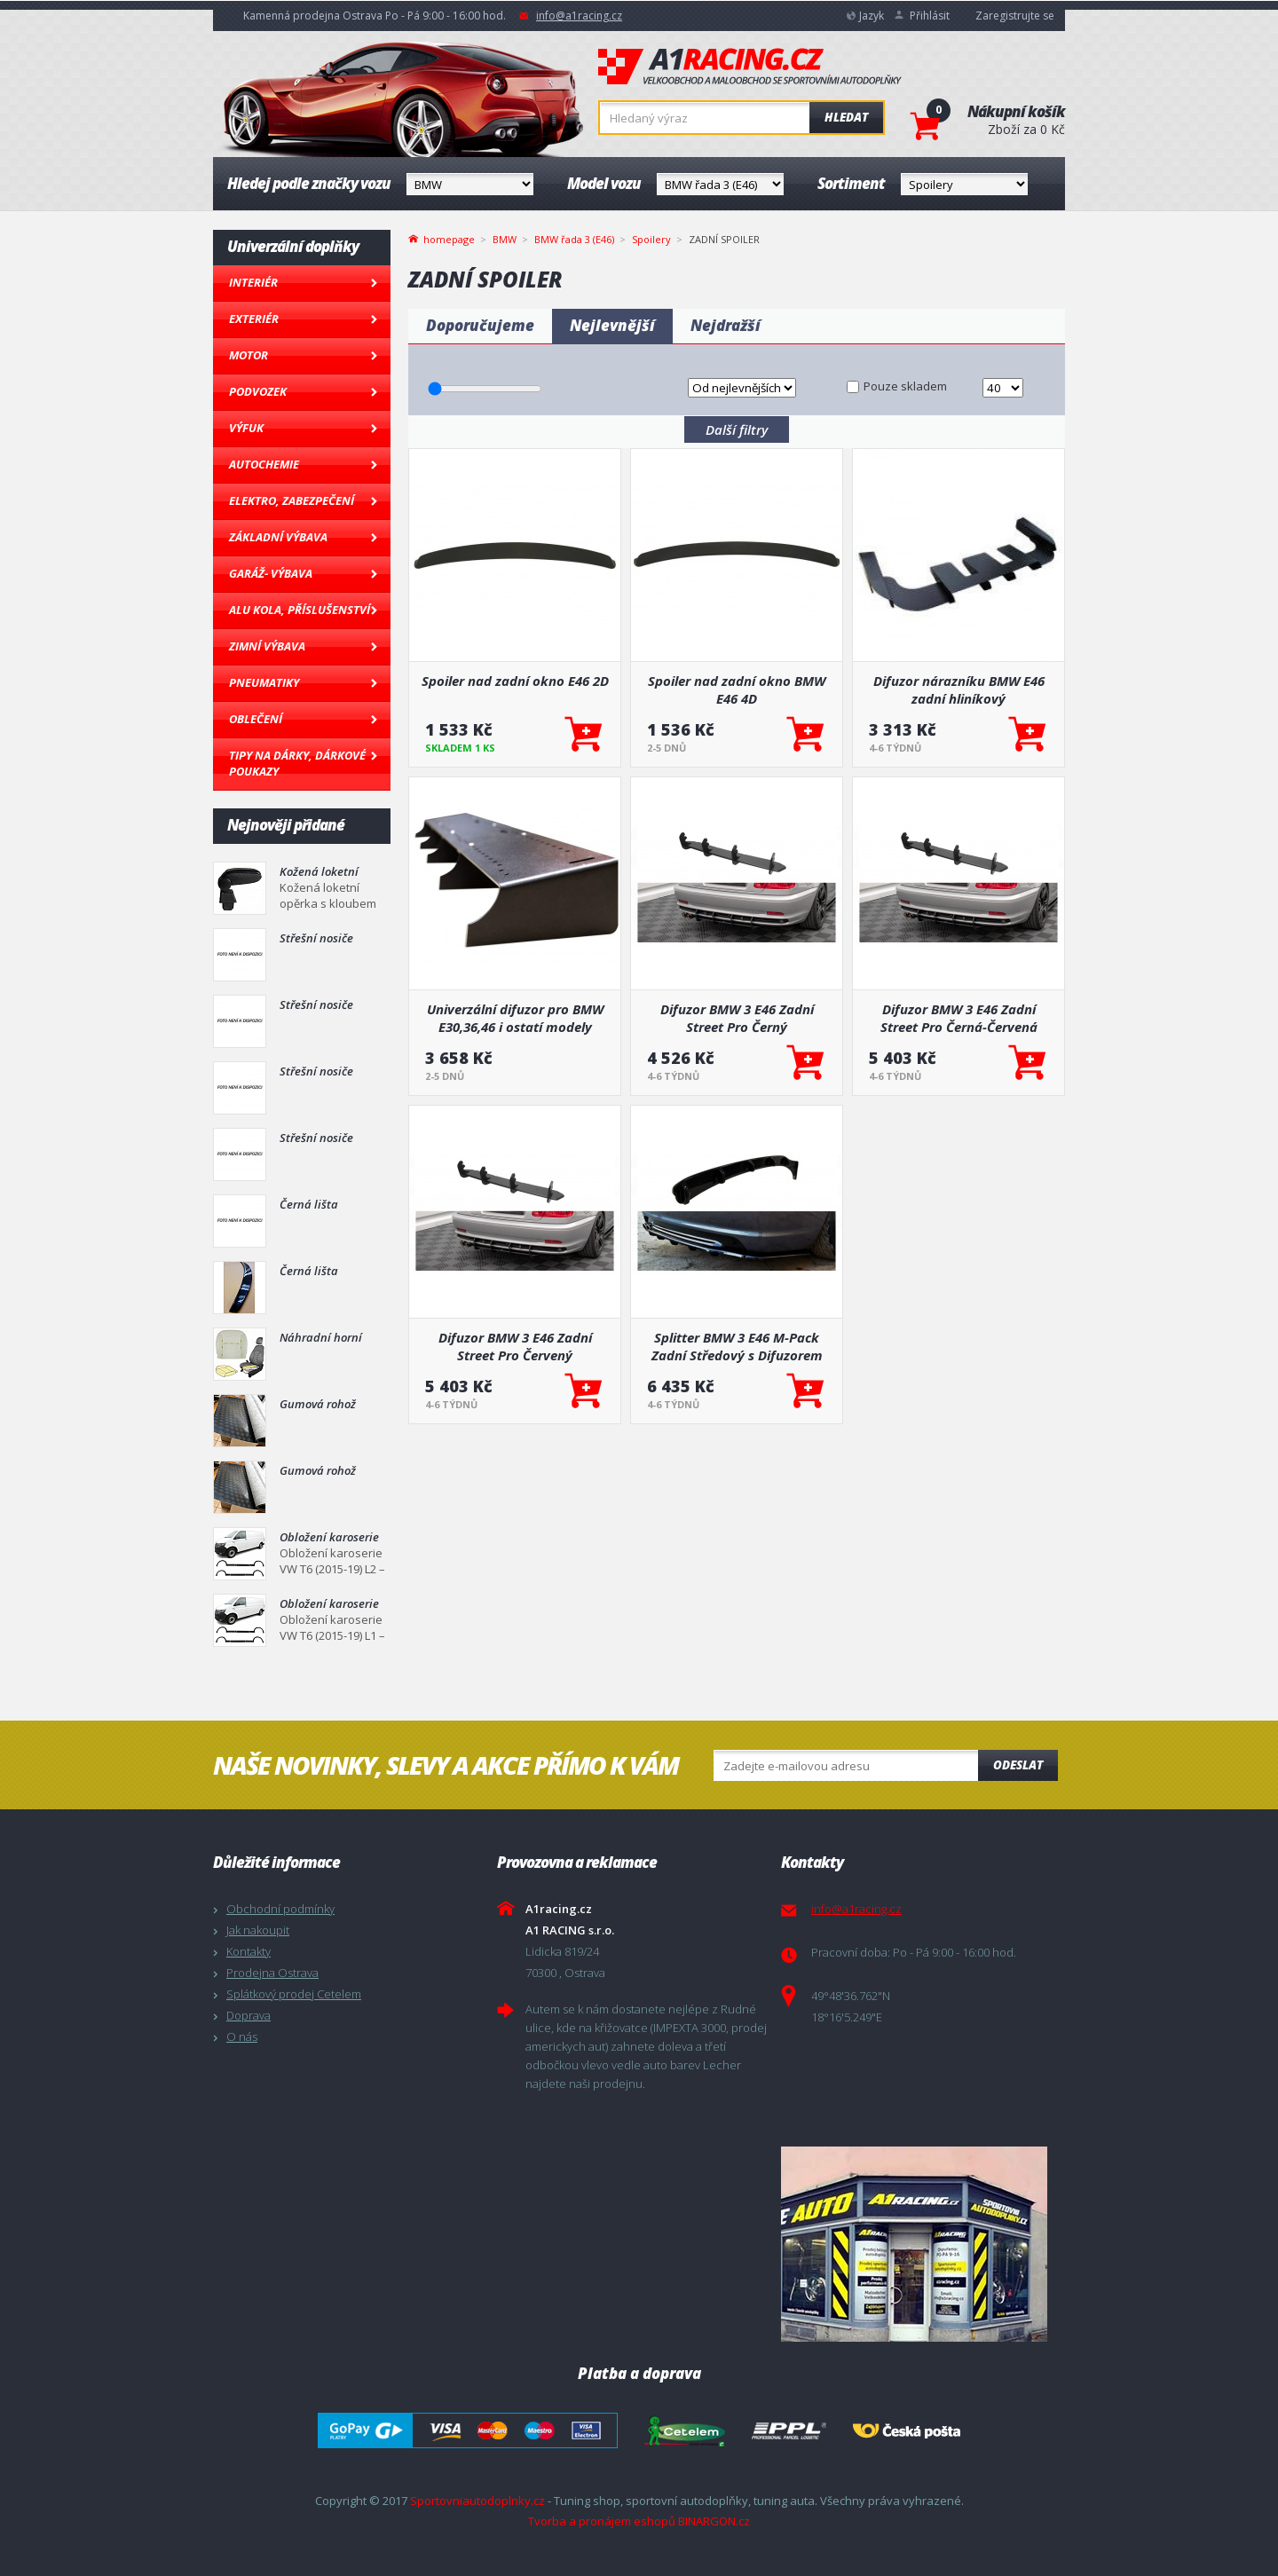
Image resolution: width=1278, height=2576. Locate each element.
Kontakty (248, 1951)
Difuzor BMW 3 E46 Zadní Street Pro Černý (737, 1018)
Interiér (253, 282)
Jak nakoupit (257, 1930)
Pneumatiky (264, 682)
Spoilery (651, 239)
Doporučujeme (480, 325)
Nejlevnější (612, 325)
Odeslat (1018, 1765)
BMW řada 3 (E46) (574, 239)
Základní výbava (278, 537)
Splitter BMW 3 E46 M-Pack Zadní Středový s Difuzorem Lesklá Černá (737, 1346)
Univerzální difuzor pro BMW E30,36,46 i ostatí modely (515, 1018)
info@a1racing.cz (579, 15)
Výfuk (246, 428)
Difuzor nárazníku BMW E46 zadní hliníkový (959, 689)
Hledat (846, 117)
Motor (248, 355)
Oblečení (255, 719)
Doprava (248, 2015)
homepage (449, 237)
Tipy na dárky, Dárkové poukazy (297, 763)
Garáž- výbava (270, 573)
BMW (505, 239)
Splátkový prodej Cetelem (293, 1994)
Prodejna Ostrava (272, 1973)
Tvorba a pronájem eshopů (601, 2521)
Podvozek (258, 391)
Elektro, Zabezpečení (291, 500)
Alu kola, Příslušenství (299, 610)
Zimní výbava (267, 646)
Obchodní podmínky (280, 1909)
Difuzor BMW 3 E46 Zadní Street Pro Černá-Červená (958, 1018)
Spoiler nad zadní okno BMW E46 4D (736, 689)
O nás (241, 2036)
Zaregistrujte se (1014, 15)
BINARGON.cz (714, 2521)
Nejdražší (725, 325)
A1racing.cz (750, 66)
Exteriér (254, 319)
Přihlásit (930, 15)
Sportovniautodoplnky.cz (477, 2501)
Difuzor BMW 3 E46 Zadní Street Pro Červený (515, 1346)
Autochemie (264, 464)
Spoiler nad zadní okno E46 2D (515, 680)
